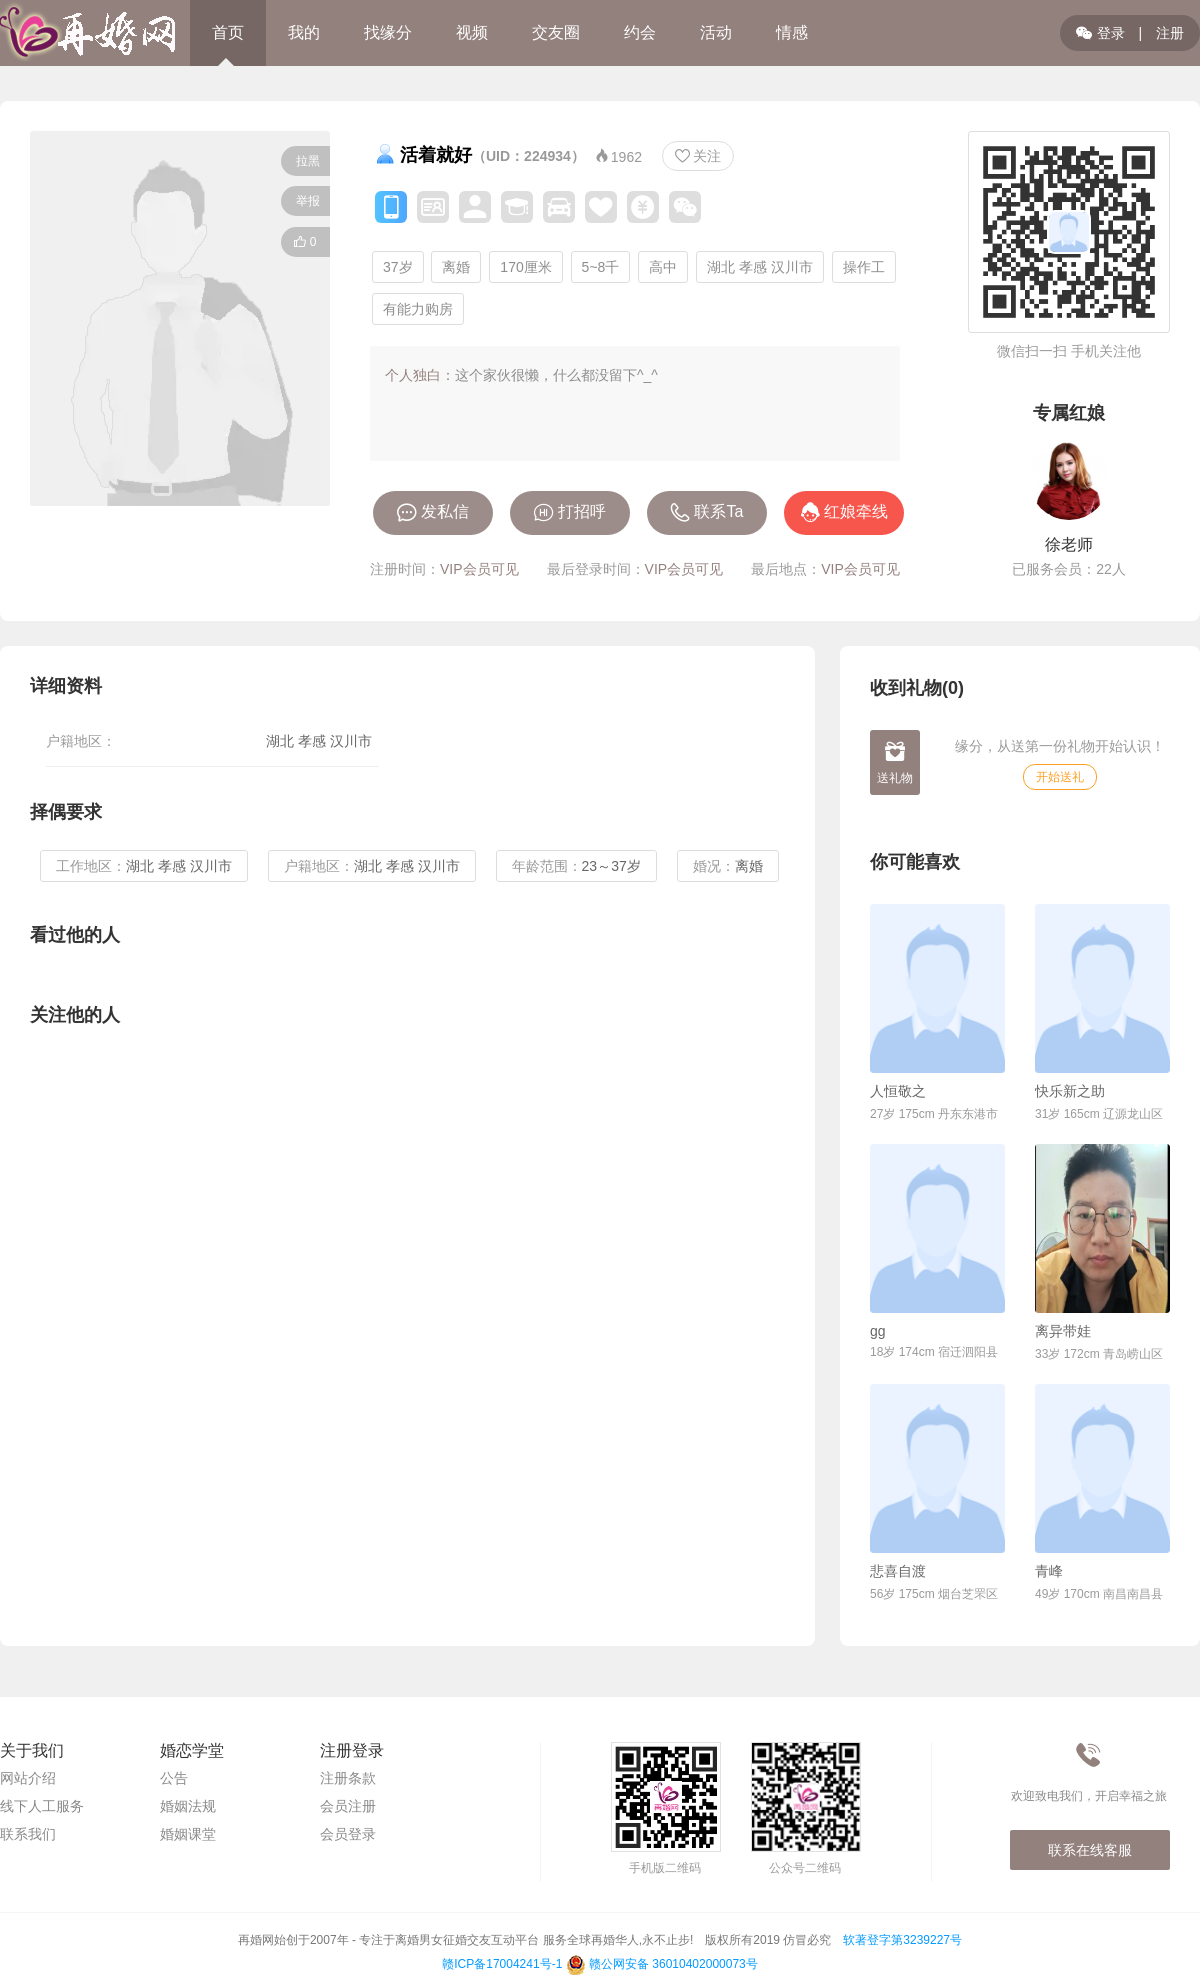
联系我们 (28, 1834)
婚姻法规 (188, 1806)
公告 (174, 1778)
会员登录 (348, 1834)
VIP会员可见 (479, 569)
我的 (304, 32)
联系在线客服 (1090, 1850)
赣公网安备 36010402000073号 (662, 1964)
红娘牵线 (856, 511)
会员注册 (348, 1806)
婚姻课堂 (188, 1834)
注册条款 (348, 1778)
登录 (1100, 33)
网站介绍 (28, 1778)
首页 (228, 32)
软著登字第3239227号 (902, 1940)
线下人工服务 (42, 1806)
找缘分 (388, 32)
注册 (1170, 33)
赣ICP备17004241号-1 (502, 1964)
